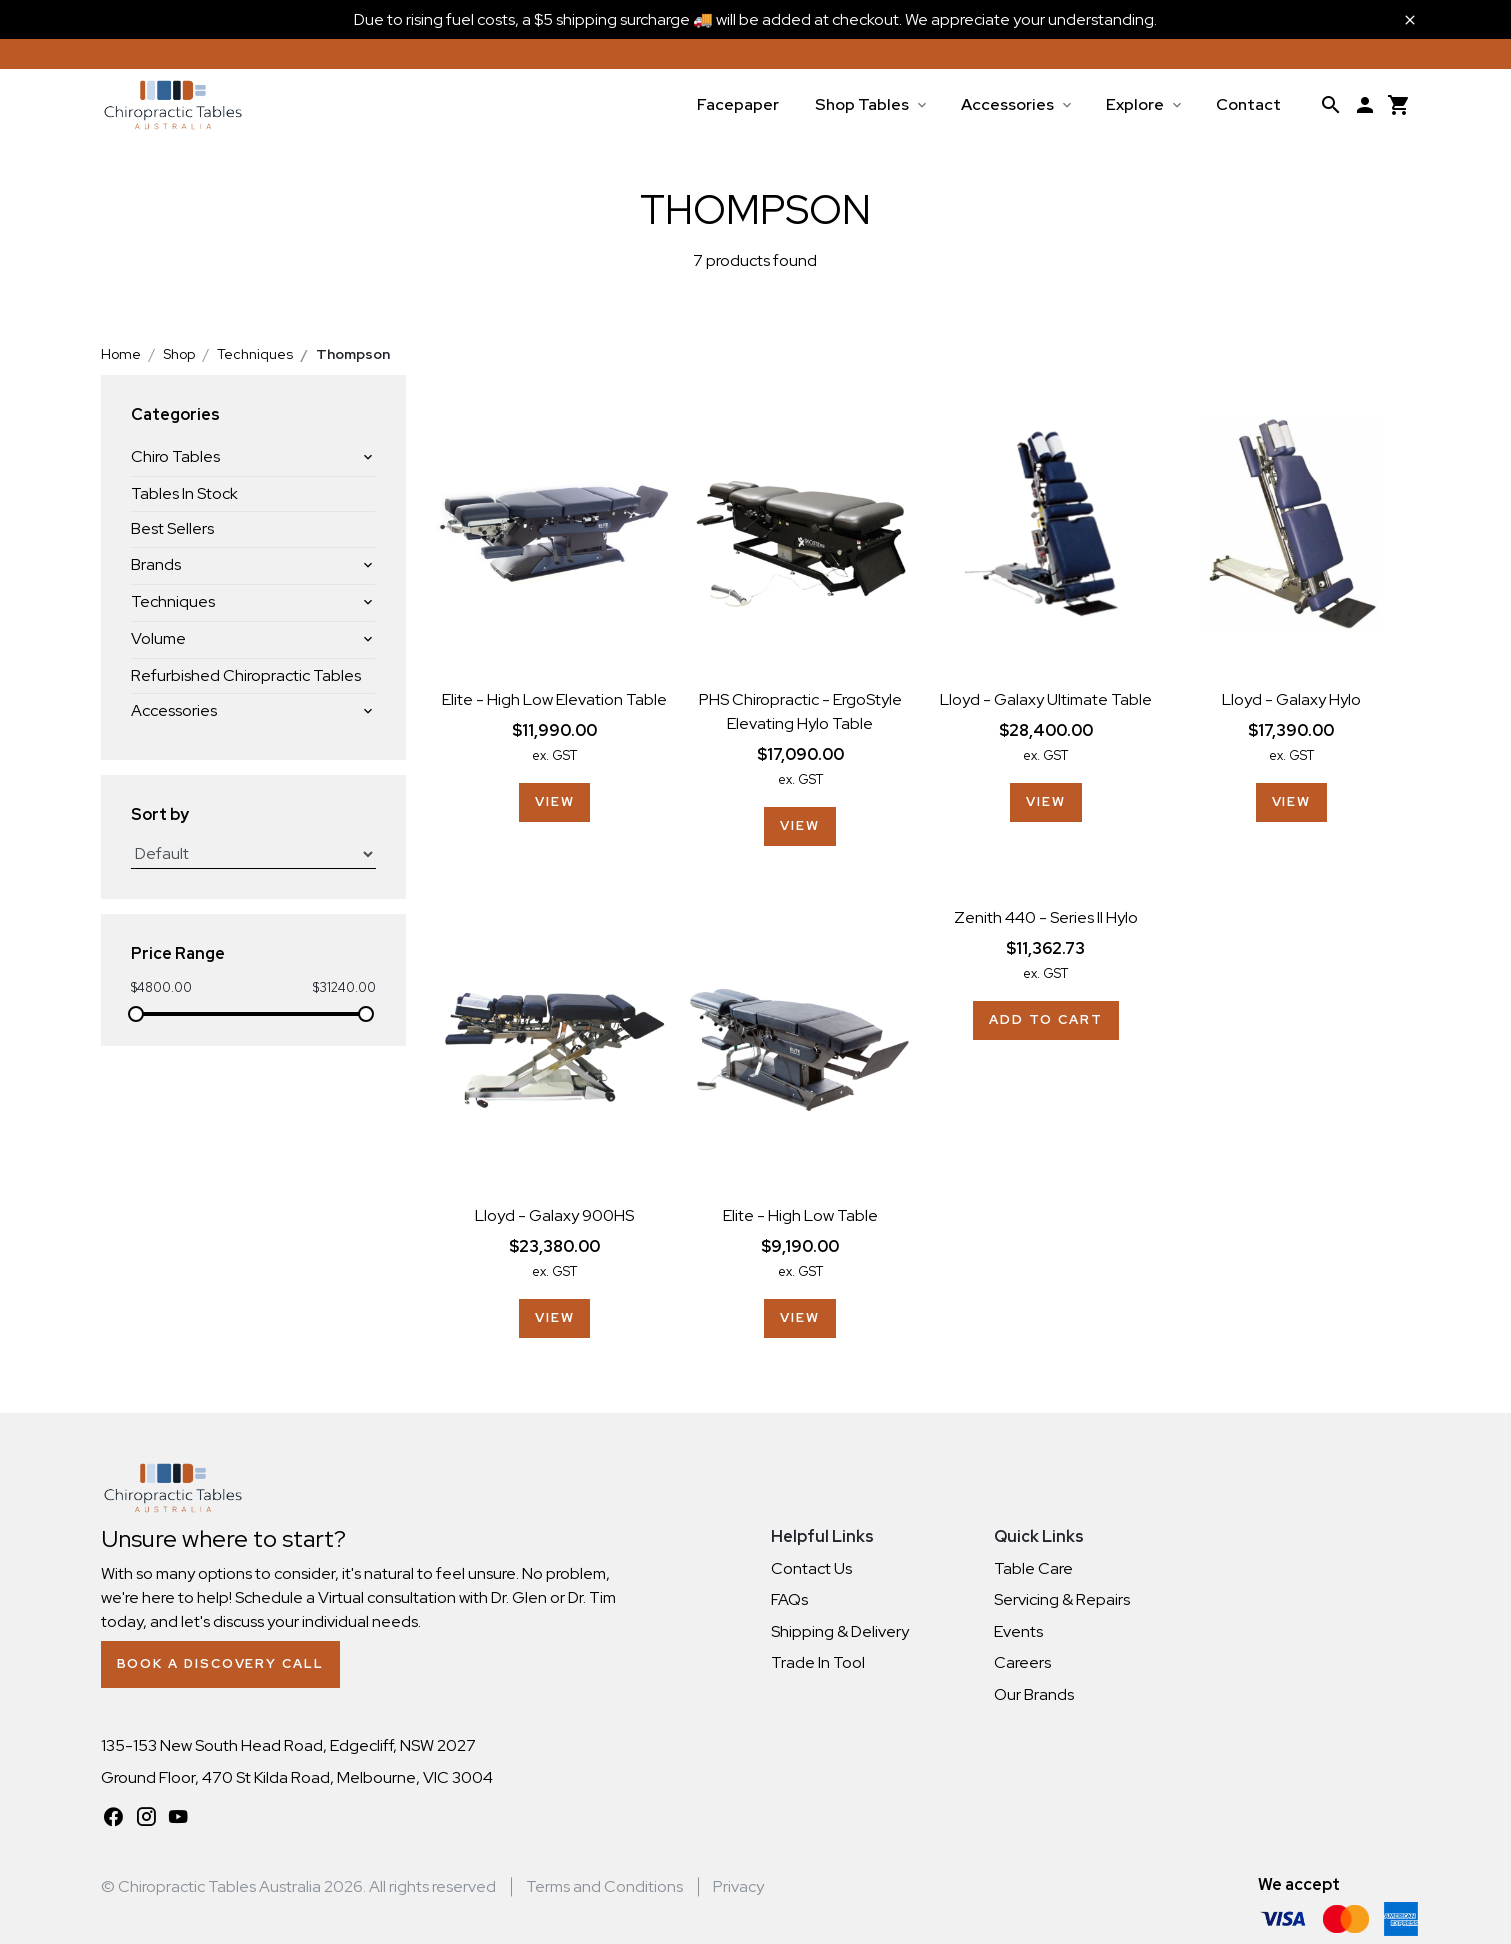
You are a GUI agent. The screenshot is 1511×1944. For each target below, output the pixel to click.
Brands (156, 564)
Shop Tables (862, 104)
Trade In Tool (818, 1662)
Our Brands (1034, 1694)
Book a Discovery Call (220, 1663)
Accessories (1007, 104)
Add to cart (1045, 1019)
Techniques (173, 601)
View (555, 801)
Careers (1022, 1662)
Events (1018, 1631)
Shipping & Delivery (840, 1631)
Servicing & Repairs (1062, 1599)
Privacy (738, 1886)
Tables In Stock (184, 493)
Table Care (1033, 1568)
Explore (1135, 104)
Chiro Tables (175, 456)
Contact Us (811, 1568)
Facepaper (738, 104)
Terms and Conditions (604, 1886)
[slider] (136, 1014)
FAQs (789, 1599)
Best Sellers (172, 528)
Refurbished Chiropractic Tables (246, 675)
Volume (158, 638)
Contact (1248, 104)
